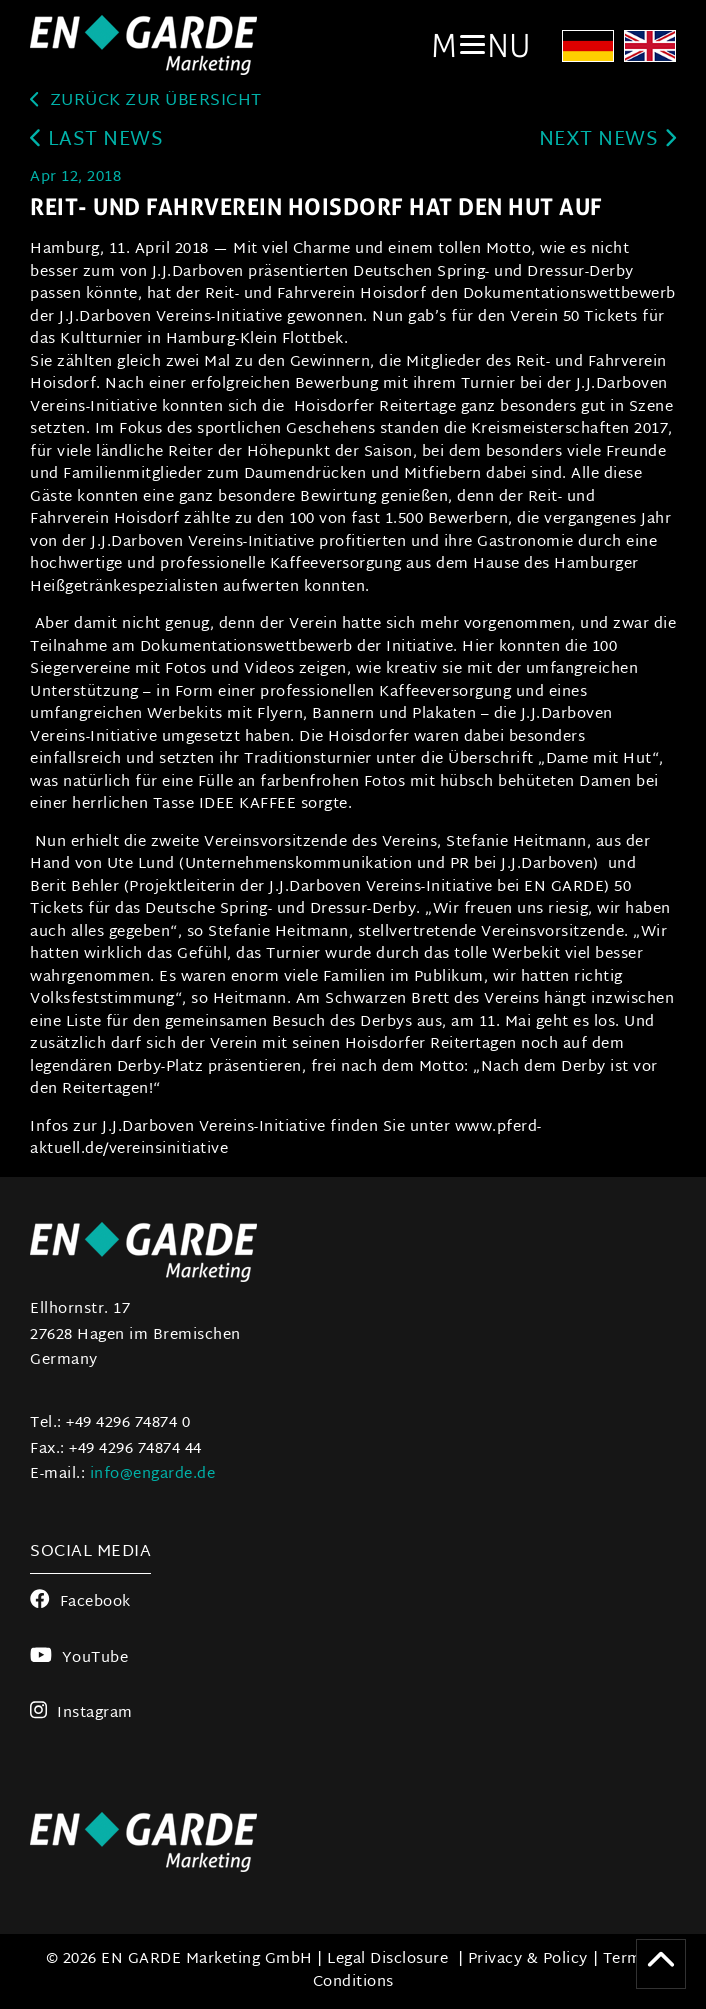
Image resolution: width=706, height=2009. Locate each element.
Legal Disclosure (387, 1959)
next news (607, 140)
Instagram (81, 1713)
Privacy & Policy (528, 1959)
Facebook (80, 1602)
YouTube (79, 1658)
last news (96, 140)
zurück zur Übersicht (146, 101)
